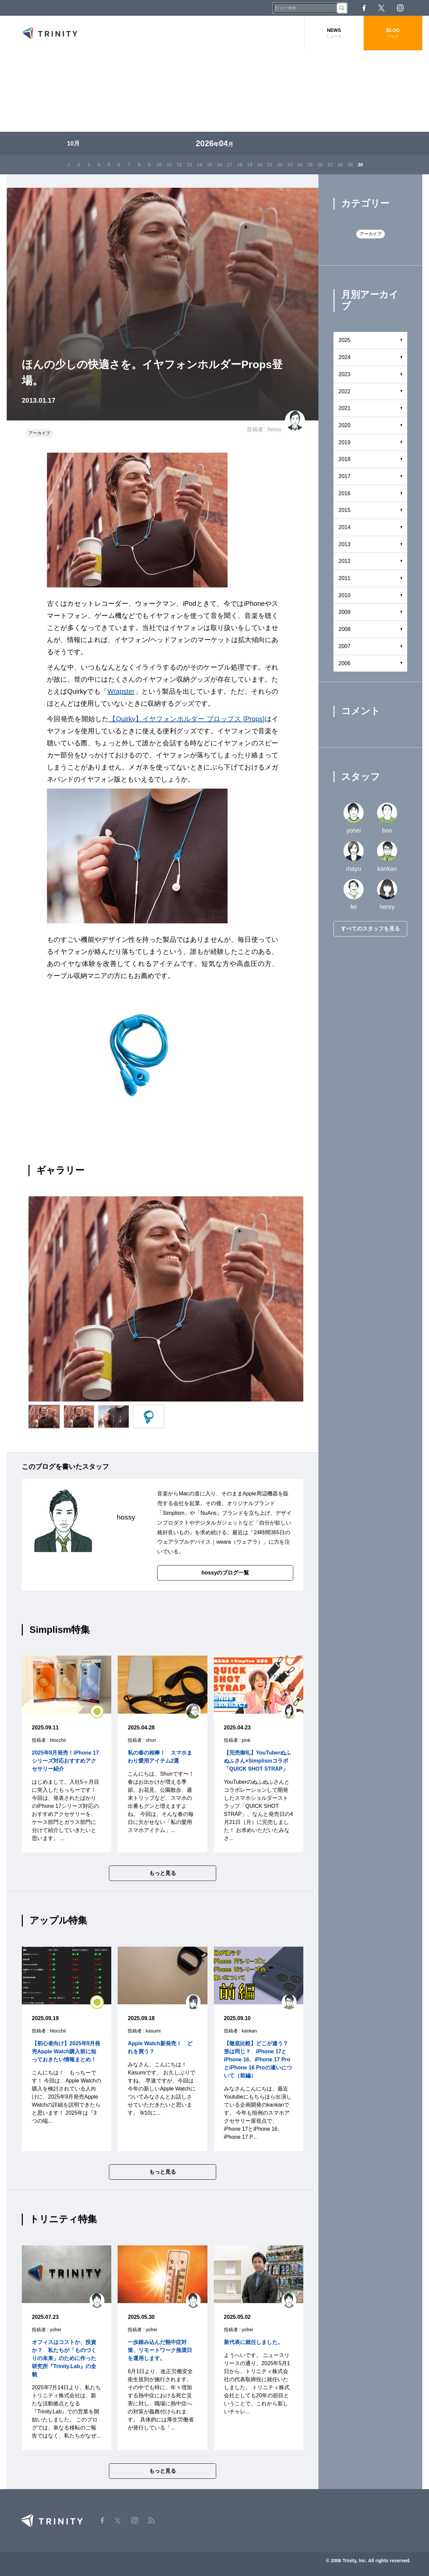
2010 (345, 595)
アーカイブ (39, 433)
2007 (345, 646)
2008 (345, 629)
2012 (345, 561)
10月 (73, 143)
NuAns (208, 1513)
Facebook (364, 8)
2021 (345, 408)
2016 (345, 493)
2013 (345, 544)
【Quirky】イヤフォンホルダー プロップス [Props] (186, 719)
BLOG (393, 33)
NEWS (334, 33)
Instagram (400, 7)
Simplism (173, 1513)
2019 (345, 442)
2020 (345, 425)
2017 (345, 476)
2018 (345, 459)
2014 (345, 527)
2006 (345, 663)
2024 (345, 357)
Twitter (381, 8)
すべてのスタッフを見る (370, 928)
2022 (345, 391)
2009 (345, 612)
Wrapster (120, 691)
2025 (345, 340)
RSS (419, 8)
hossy (274, 429)
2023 (345, 374)
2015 (345, 510)
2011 (345, 578)
